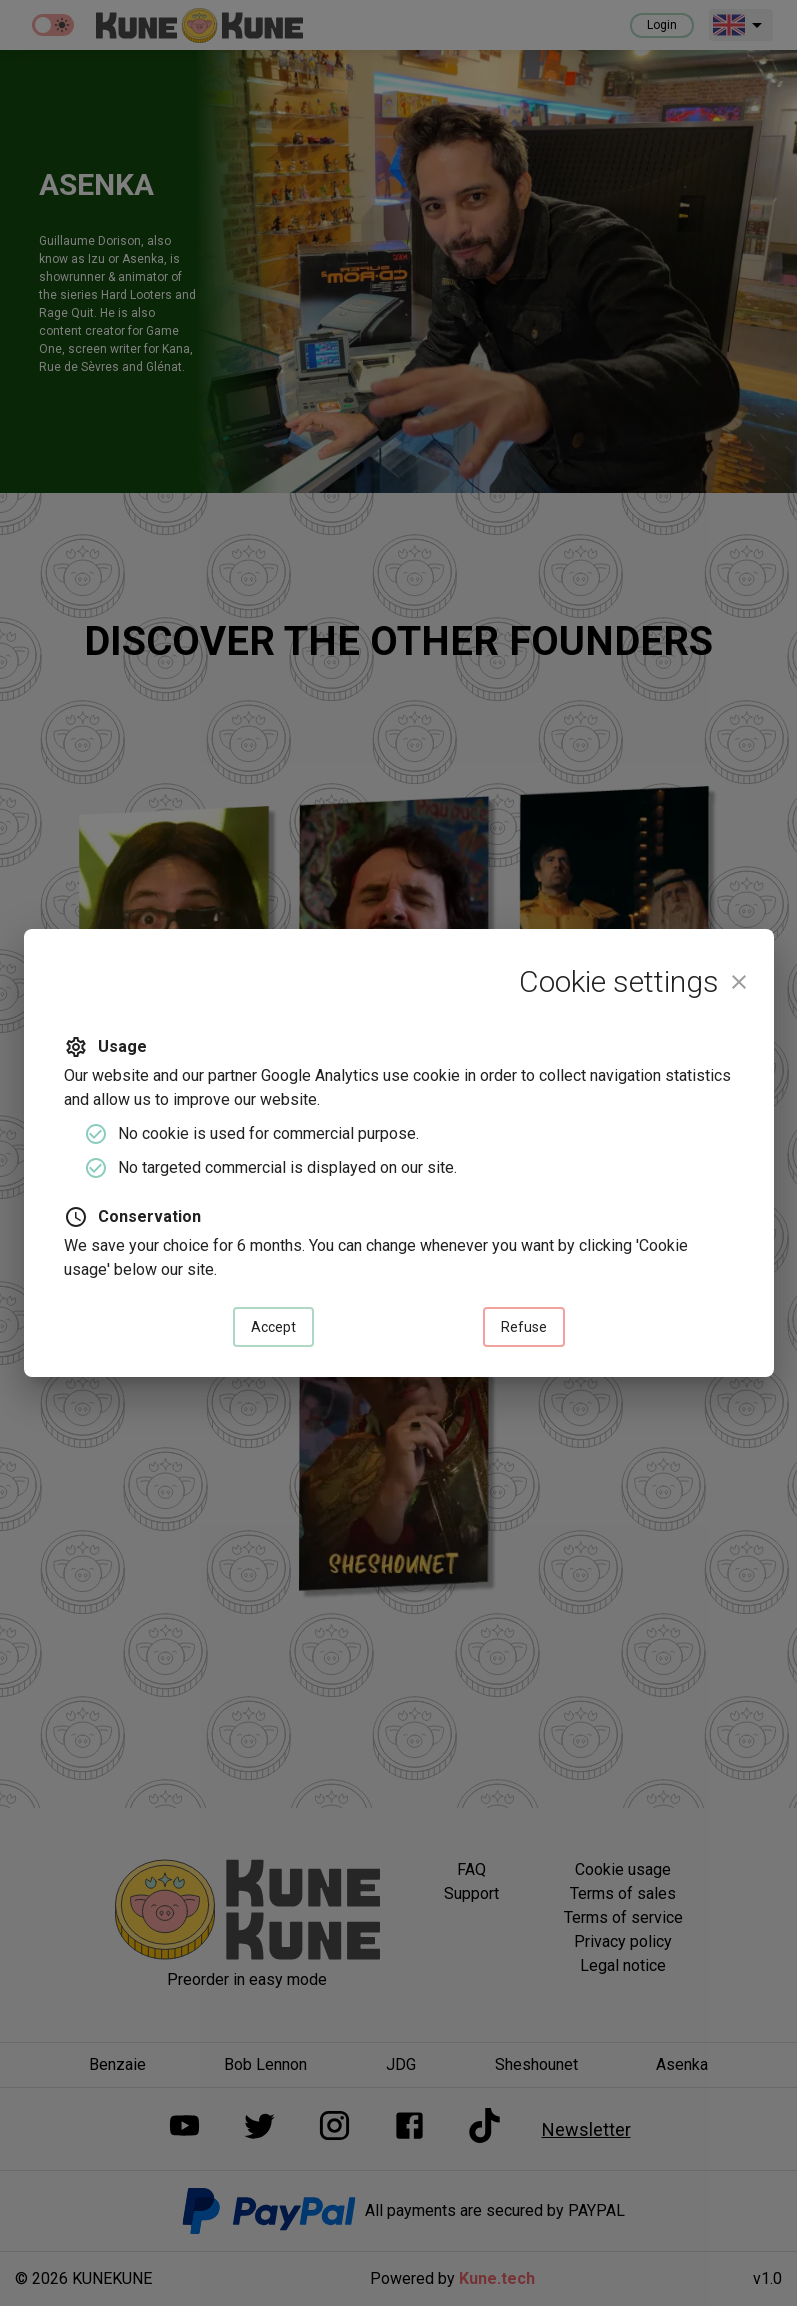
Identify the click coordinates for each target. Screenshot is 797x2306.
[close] (739, 982)
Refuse (524, 1327)
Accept (273, 1327)
